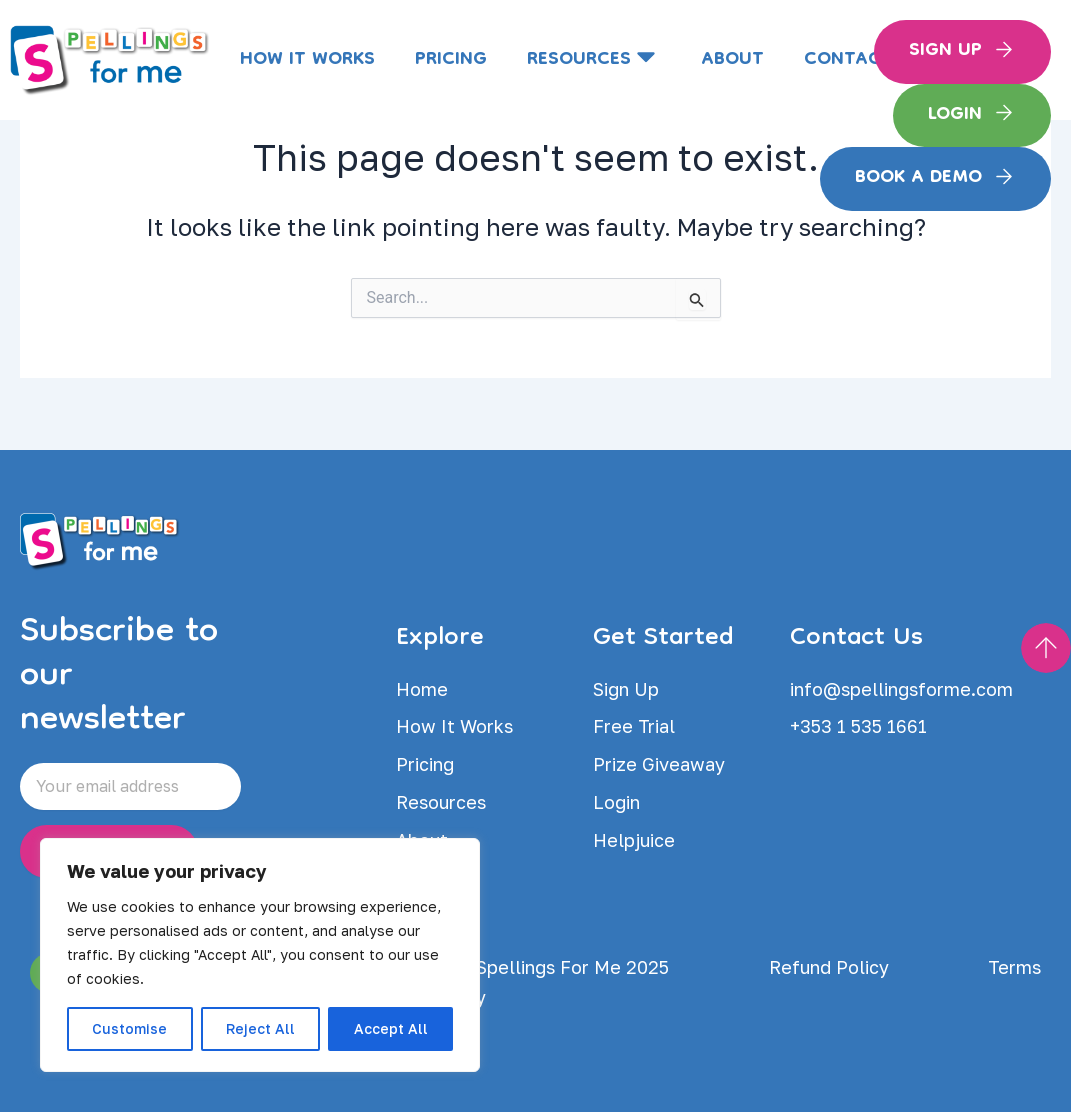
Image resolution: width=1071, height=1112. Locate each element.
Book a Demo (918, 178)
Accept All (391, 1028)
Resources (594, 60)
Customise (129, 1028)
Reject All (260, 1028)
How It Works (307, 60)
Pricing (451, 60)
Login (955, 115)
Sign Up (945, 51)
